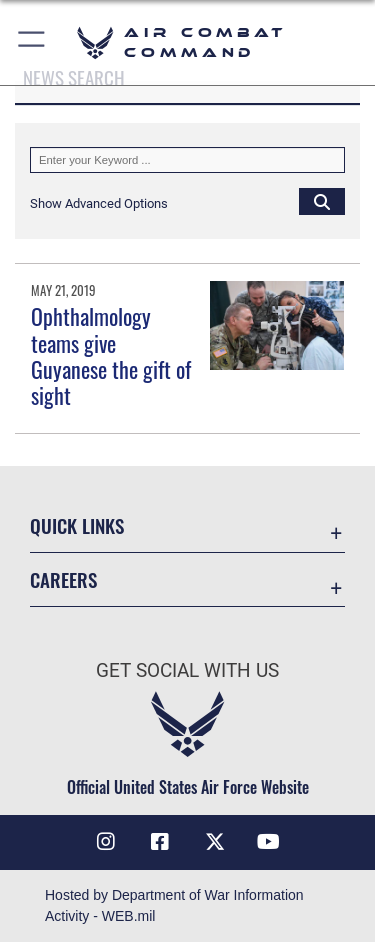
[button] (32, 42)
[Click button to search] (322, 201)
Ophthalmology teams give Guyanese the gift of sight (111, 355)
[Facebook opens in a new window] (160, 842)
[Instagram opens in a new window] (106, 842)
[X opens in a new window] (215, 842)
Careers (63, 579)
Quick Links (77, 525)
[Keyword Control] (187, 160)
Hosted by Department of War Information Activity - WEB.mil (174, 905)
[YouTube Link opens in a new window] (269, 842)
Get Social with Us (187, 670)
